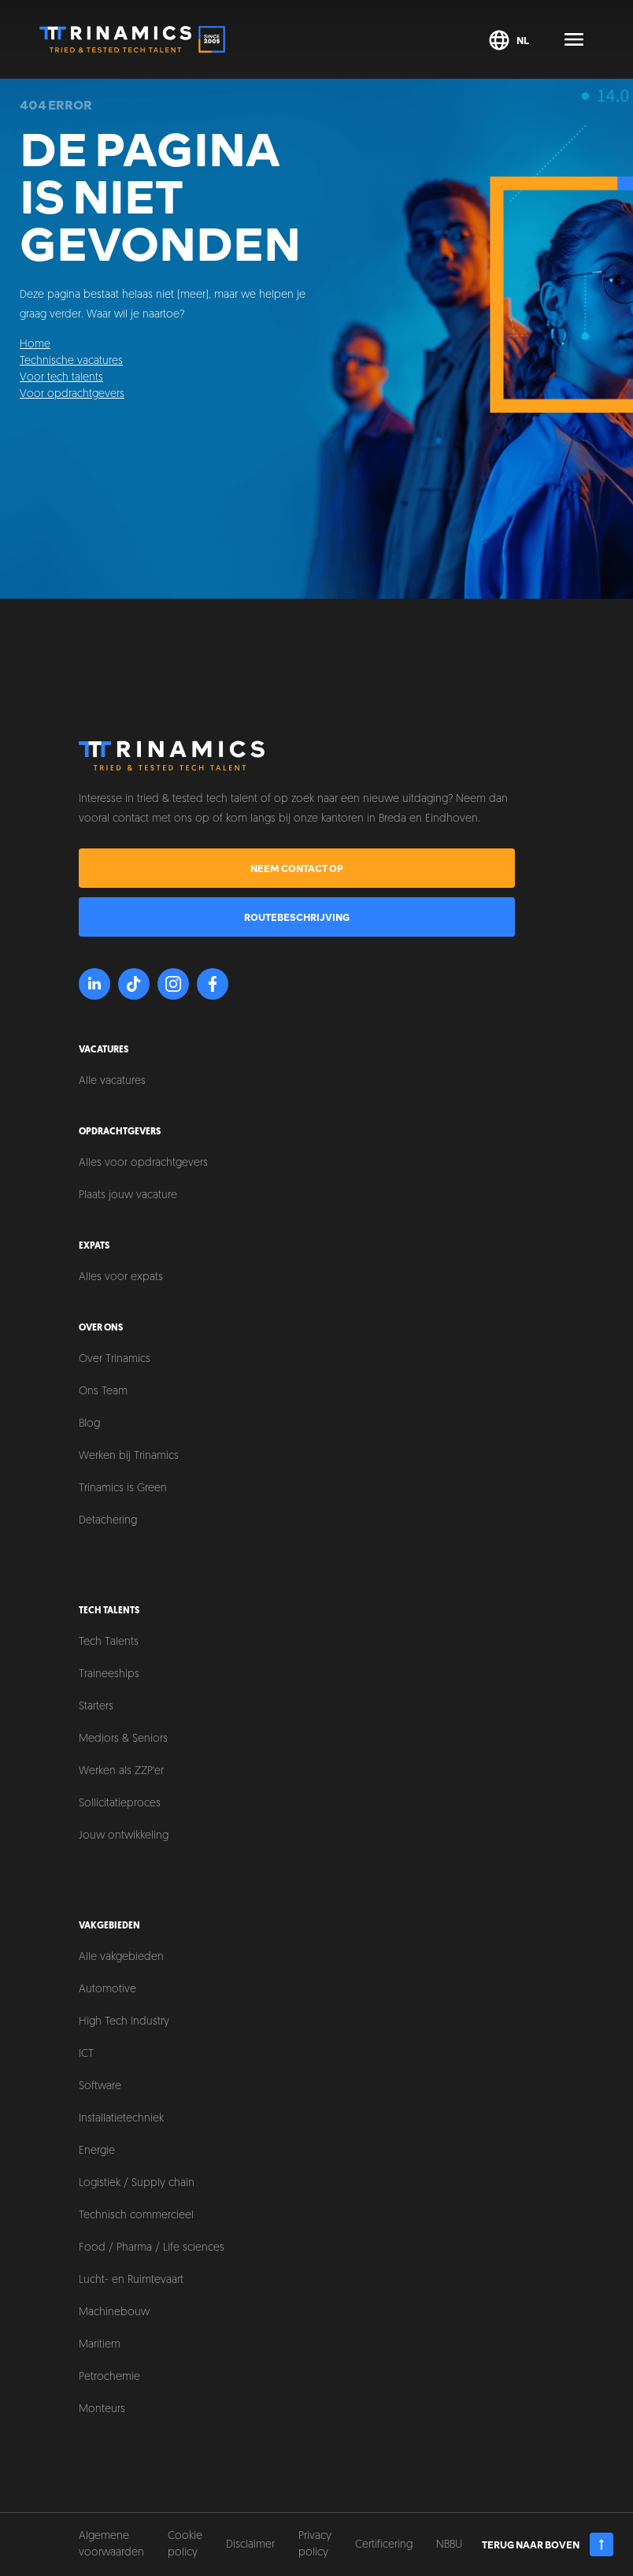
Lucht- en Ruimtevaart (131, 2280)
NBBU (449, 2545)
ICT (86, 2054)
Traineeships (109, 1674)
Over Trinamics (114, 1359)
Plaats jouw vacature (128, 1195)
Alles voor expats (121, 1277)
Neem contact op (296, 868)
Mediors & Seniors (123, 1739)
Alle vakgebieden (121, 1957)
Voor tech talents (61, 378)
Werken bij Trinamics (129, 1456)
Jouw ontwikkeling (123, 1836)
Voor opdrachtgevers (72, 394)
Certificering (384, 2545)
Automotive (107, 1989)
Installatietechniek (121, 2119)
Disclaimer (250, 2545)
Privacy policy (314, 2544)
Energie (97, 2151)
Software (100, 2086)
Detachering (108, 1521)
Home (35, 345)
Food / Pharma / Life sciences (151, 2248)
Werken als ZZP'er (121, 1771)
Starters (96, 1707)
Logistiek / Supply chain (136, 2183)
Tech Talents (109, 1642)
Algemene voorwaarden (111, 2544)
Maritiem (99, 2345)
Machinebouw (114, 2312)
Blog (89, 1424)
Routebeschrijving (297, 917)
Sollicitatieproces (120, 1804)
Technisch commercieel (136, 2216)
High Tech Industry (124, 2022)
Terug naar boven (547, 2544)
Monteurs (102, 2409)
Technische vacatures (71, 361)
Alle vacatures (112, 1081)
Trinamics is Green (123, 1488)
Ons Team (103, 1391)
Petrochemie (109, 2377)
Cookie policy (185, 2544)
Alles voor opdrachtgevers (143, 1163)
